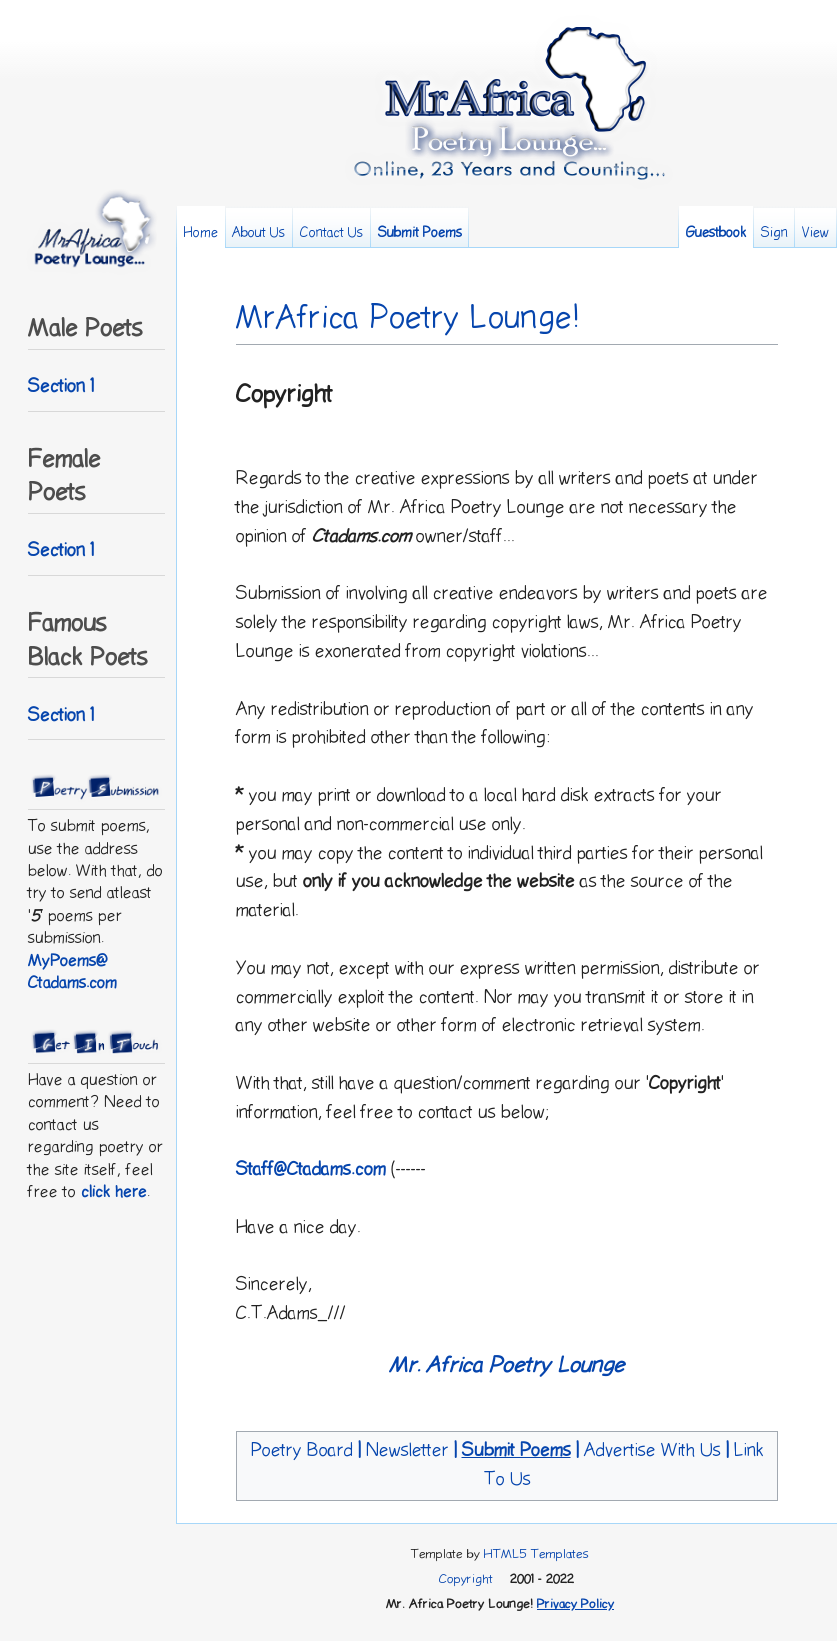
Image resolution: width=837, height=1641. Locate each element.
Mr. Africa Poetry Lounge (507, 1365)
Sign (774, 233)
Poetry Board (302, 1450)
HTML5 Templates (536, 1554)
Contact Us (331, 233)
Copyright (466, 1579)
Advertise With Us (652, 1450)
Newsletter (407, 1450)
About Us (258, 233)
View (815, 233)
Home (201, 233)
